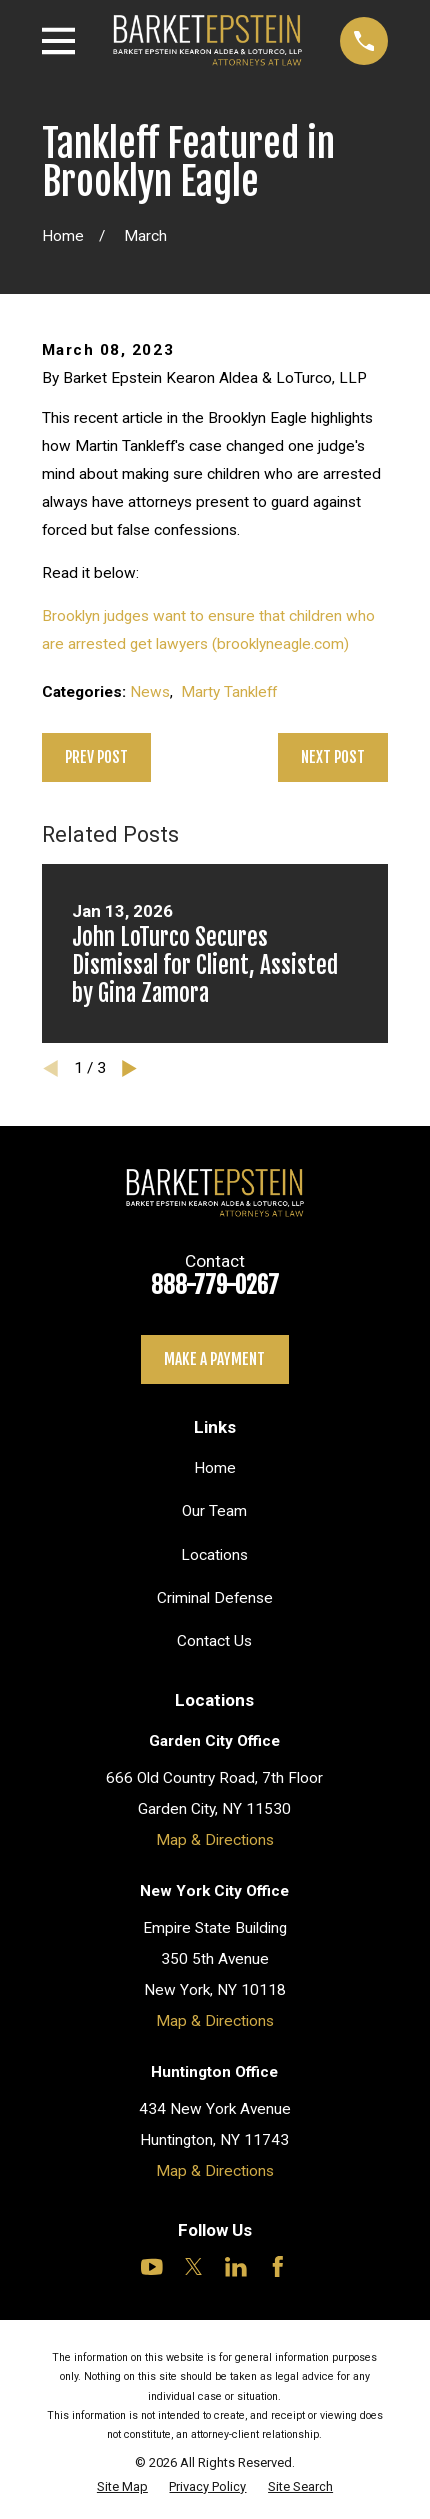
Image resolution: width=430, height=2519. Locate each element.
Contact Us (214, 1641)
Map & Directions (215, 1840)
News (150, 692)
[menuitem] (122, 2487)
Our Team (214, 1511)
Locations (214, 1555)
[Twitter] (194, 2267)
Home (215, 1468)
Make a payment (214, 1359)
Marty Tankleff (229, 692)
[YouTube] (152, 2267)
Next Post (333, 757)
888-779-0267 (215, 1285)
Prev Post (96, 757)
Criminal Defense (215, 1598)
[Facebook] (278, 2267)
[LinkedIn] (236, 2267)
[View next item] (129, 1068)
